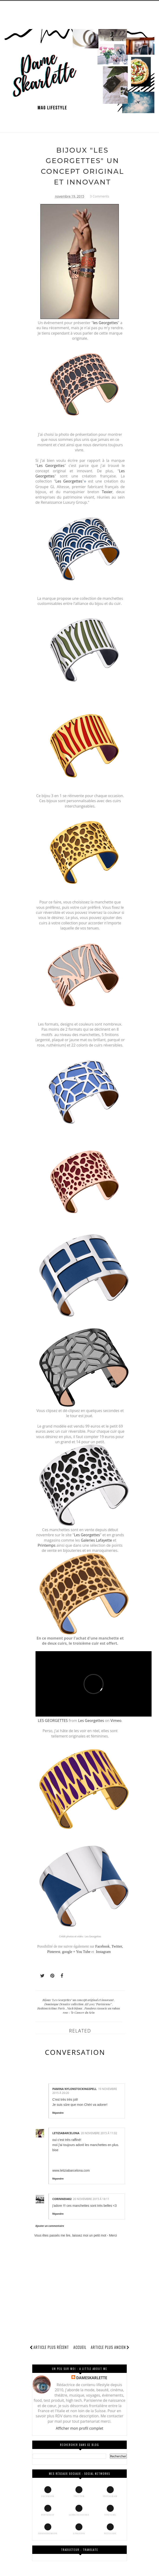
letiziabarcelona (66, 2133)
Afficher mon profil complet (79, 2428)
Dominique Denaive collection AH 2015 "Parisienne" (78, 2004)
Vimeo (115, 1720)
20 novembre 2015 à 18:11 (91, 2199)
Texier (107, 491)
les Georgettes (105, 322)
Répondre (58, 2112)
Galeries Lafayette (96, 1540)
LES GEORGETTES (53, 1720)
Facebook (102, 1946)
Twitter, (117, 1946)
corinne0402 (62, 2199)
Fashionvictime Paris (51, 2008)
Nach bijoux (75, 2008)
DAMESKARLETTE (91, 2377)
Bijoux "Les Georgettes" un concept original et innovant (78, 2000)
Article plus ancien (110, 2347)
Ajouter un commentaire (50, 2225)
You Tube (83, 1952)
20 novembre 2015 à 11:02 (99, 2133)
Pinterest (53, 1952)
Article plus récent (51, 2347)
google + (68, 1952)
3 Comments (99, 196)
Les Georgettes (51, 465)
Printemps (46, 1545)
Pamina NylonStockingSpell (74, 2089)
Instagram (103, 1952)
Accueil (79, 2347)
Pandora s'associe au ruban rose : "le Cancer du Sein (91, 2010)
